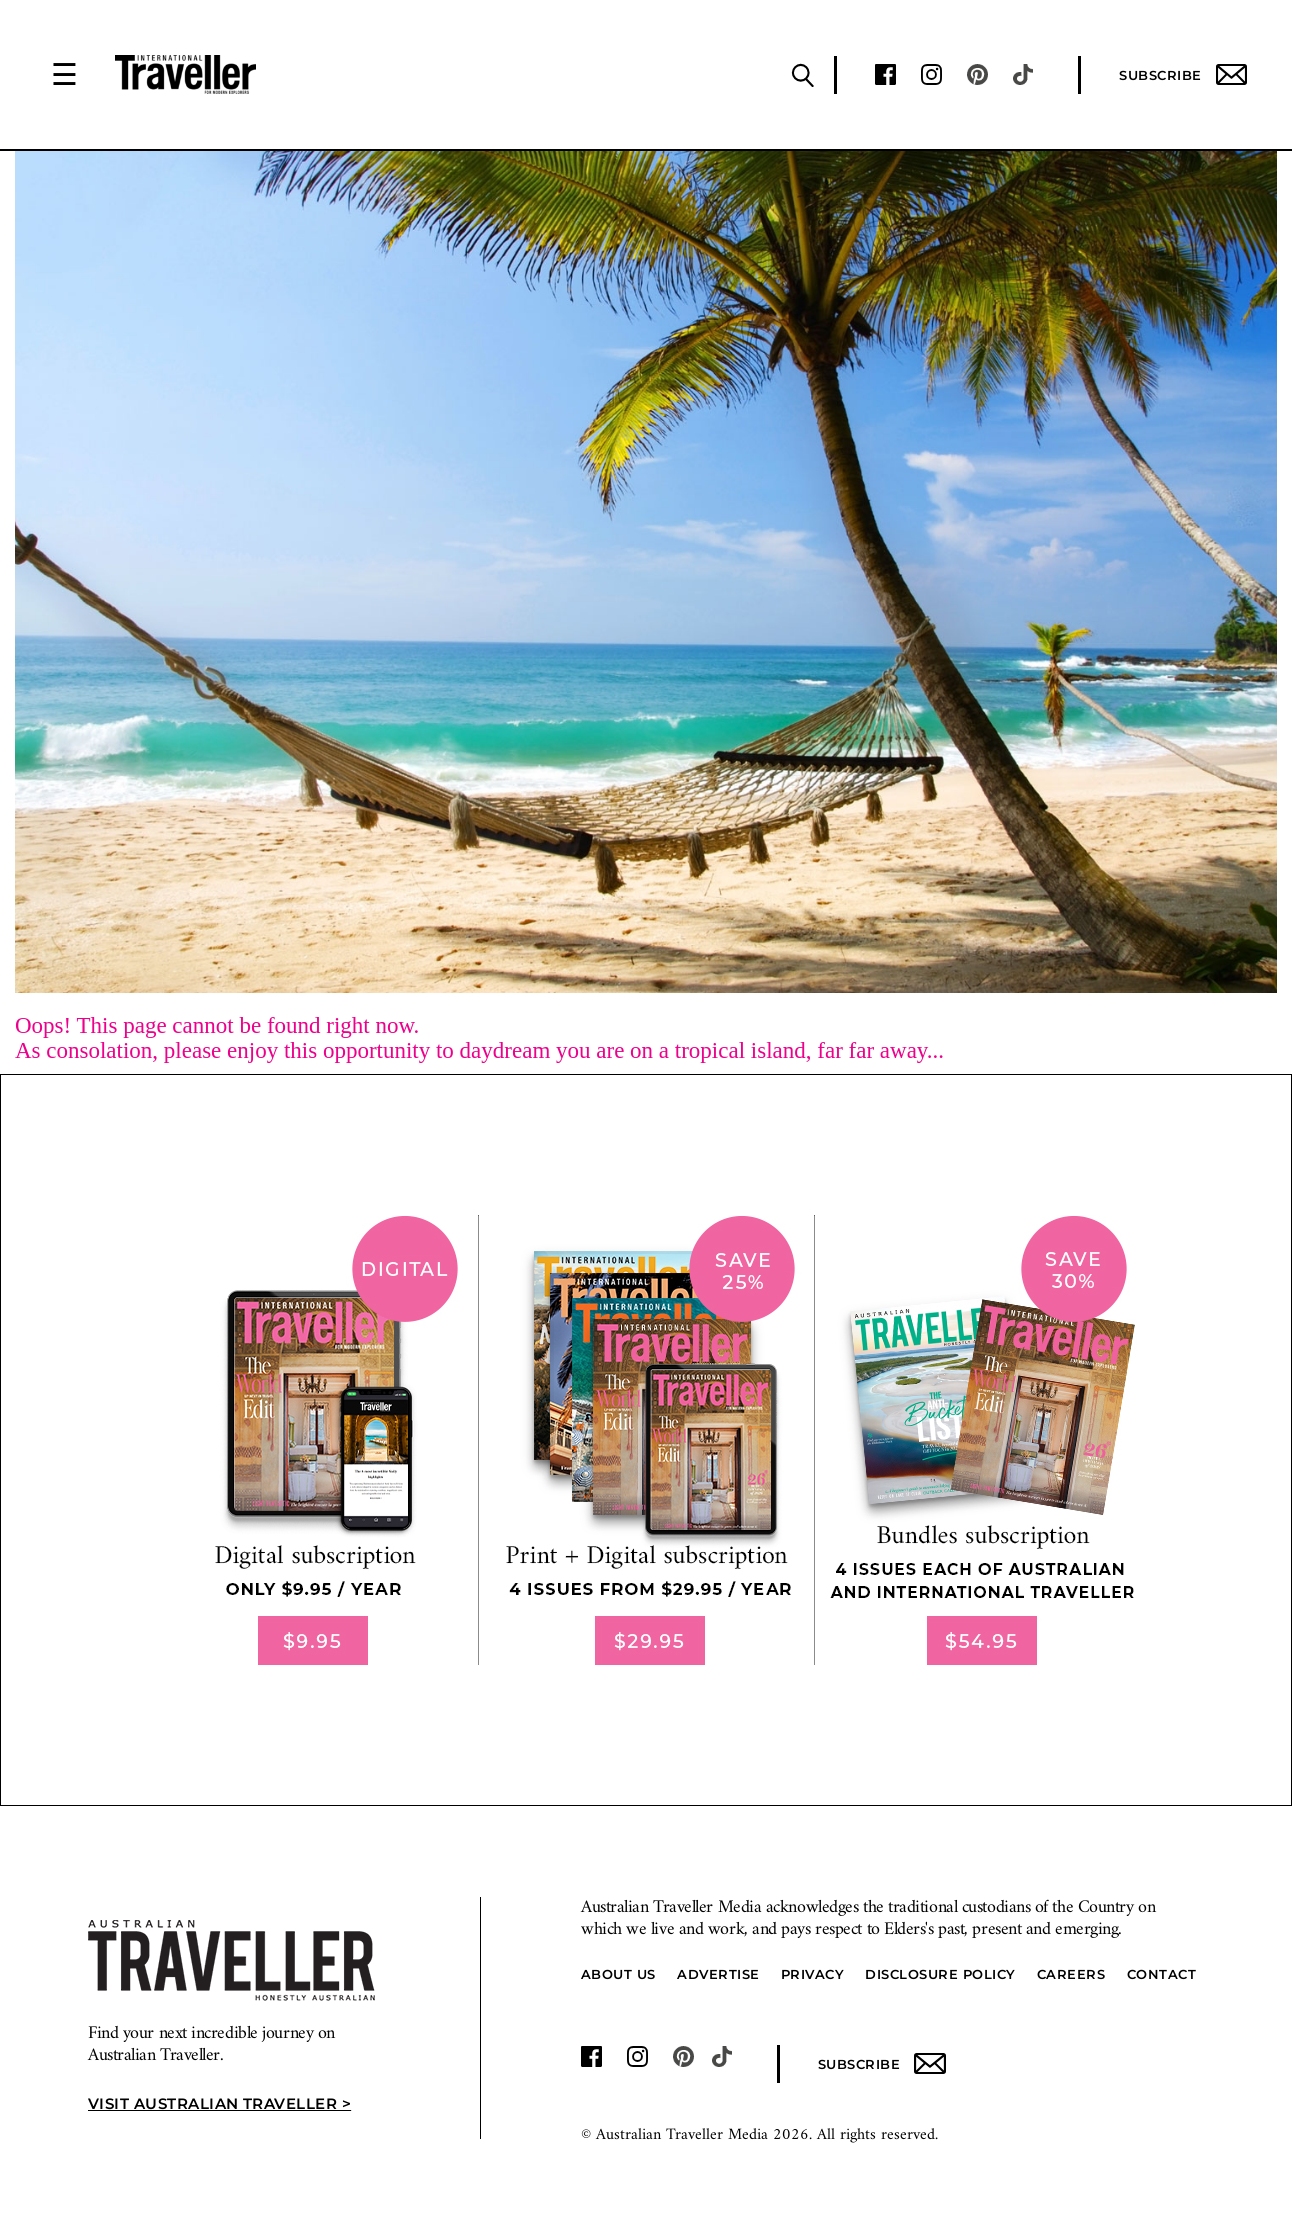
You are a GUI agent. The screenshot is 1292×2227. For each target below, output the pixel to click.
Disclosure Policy (940, 1974)
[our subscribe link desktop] (646, 1440)
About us (618, 1974)
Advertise (718, 1974)
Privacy (813, 1974)
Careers (1071, 1974)
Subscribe (1183, 74)
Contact (1162, 1974)
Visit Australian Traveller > (219, 2103)
